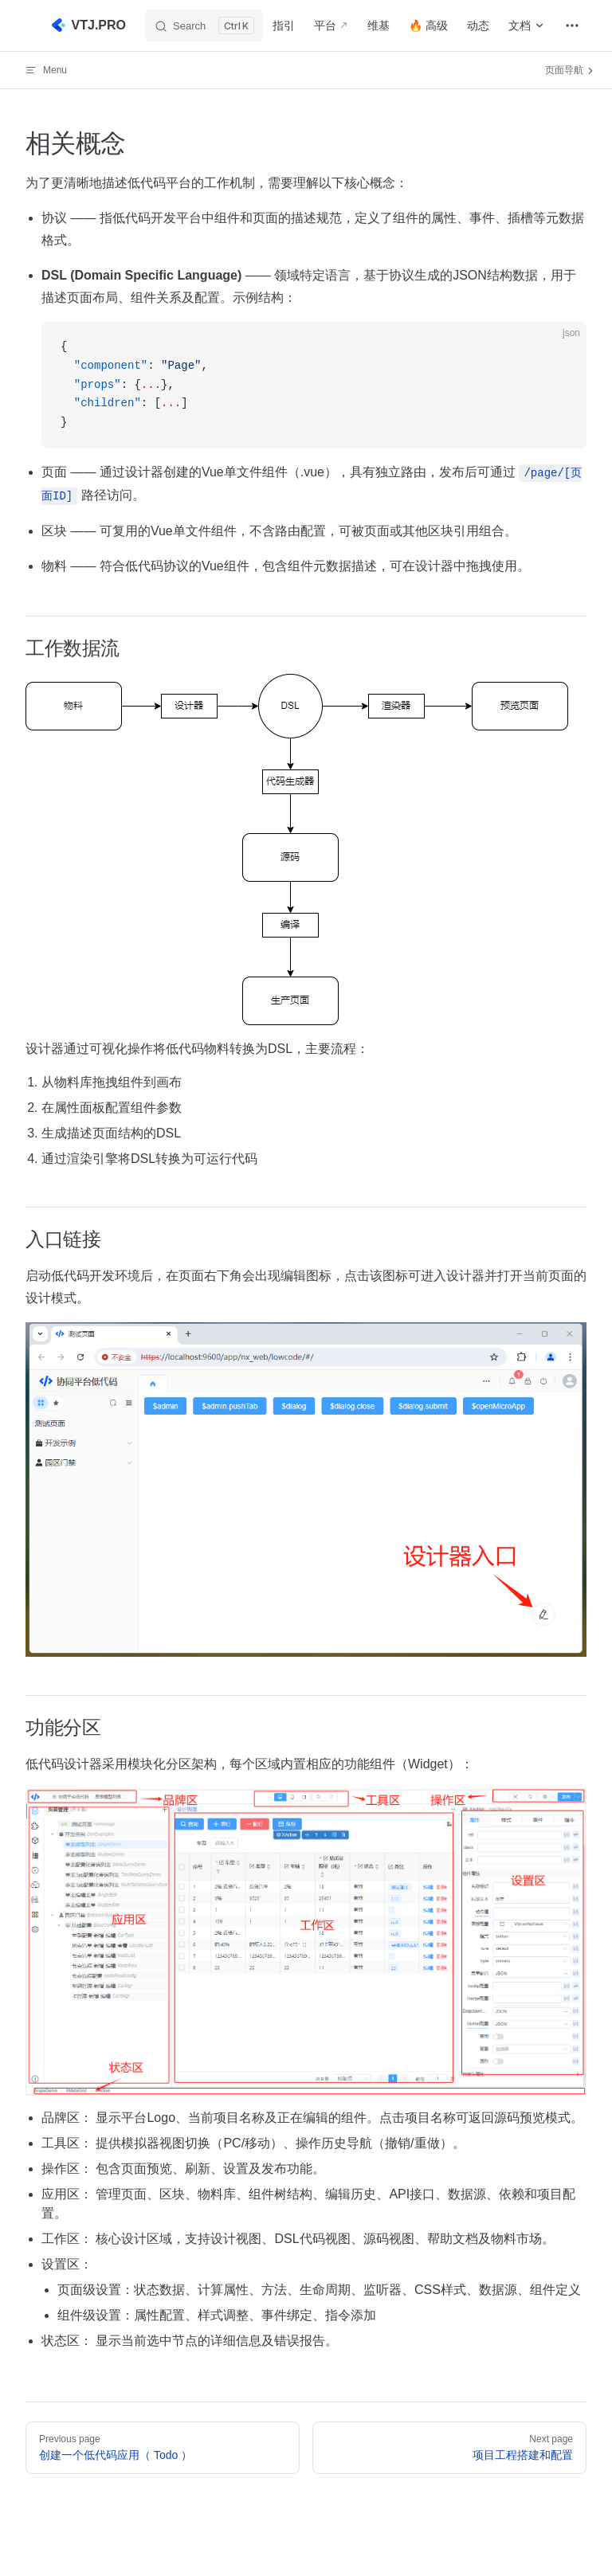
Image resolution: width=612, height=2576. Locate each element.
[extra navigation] (572, 25)
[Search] (204, 25)
